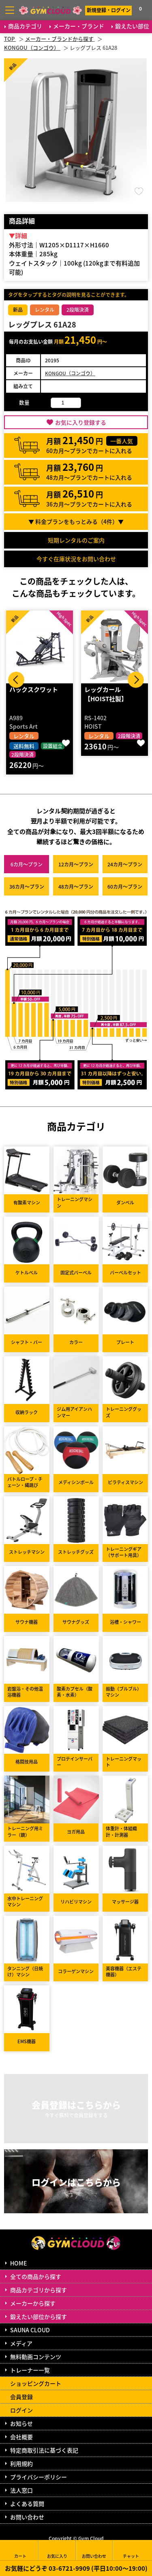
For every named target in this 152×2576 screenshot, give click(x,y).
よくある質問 (27, 2503)
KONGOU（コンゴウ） (70, 373)
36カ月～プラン (26, 886)
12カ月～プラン (75, 864)
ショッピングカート (35, 2383)
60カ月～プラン (124, 886)
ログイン (21, 2410)
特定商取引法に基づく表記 (44, 2450)
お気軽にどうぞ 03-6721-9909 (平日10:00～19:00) (76, 2568)
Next (136, 680)
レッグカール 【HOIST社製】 (105, 694)
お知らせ (21, 2423)
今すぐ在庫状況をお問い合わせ (76, 559)
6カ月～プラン (27, 864)
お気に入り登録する (80, 422)
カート (20, 2550)
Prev (16, 680)
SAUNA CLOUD (30, 2330)
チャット (131, 2550)
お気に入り (57, 2550)
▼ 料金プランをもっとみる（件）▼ (76, 521)
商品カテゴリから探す (38, 2290)
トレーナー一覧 (30, 2370)
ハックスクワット (33, 689)
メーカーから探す (33, 2303)
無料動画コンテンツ (35, 2357)
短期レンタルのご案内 (76, 540)
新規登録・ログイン (109, 9)
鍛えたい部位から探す (38, 2316)
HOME (18, 2263)
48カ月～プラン (75, 886)
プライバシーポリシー (38, 2477)
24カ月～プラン (124, 864)
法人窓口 (21, 2490)
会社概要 (21, 2437)
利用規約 (21, 2463)
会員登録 (21, 2397)
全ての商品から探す (35, 2276)
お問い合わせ (27, 2517)
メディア (21, 2343)
